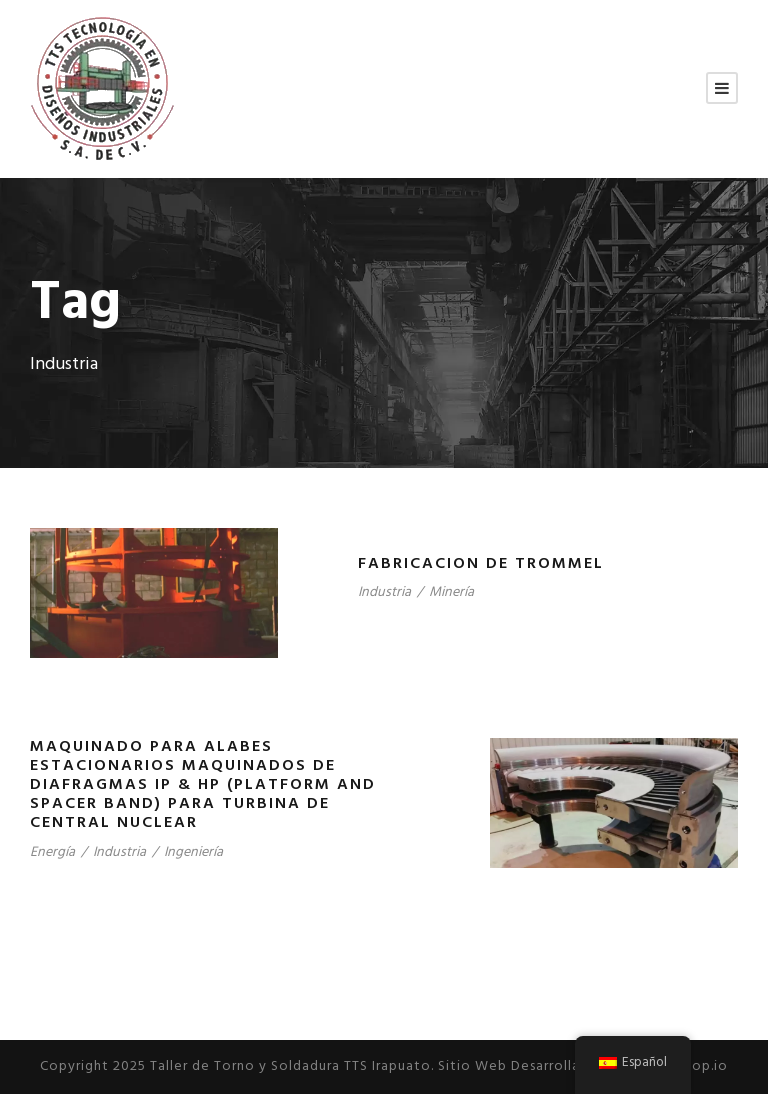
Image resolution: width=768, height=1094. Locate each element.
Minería (451, 592)
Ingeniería (193, 852)
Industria (384, 592)
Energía (52, 852)
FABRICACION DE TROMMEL (481, 564)
